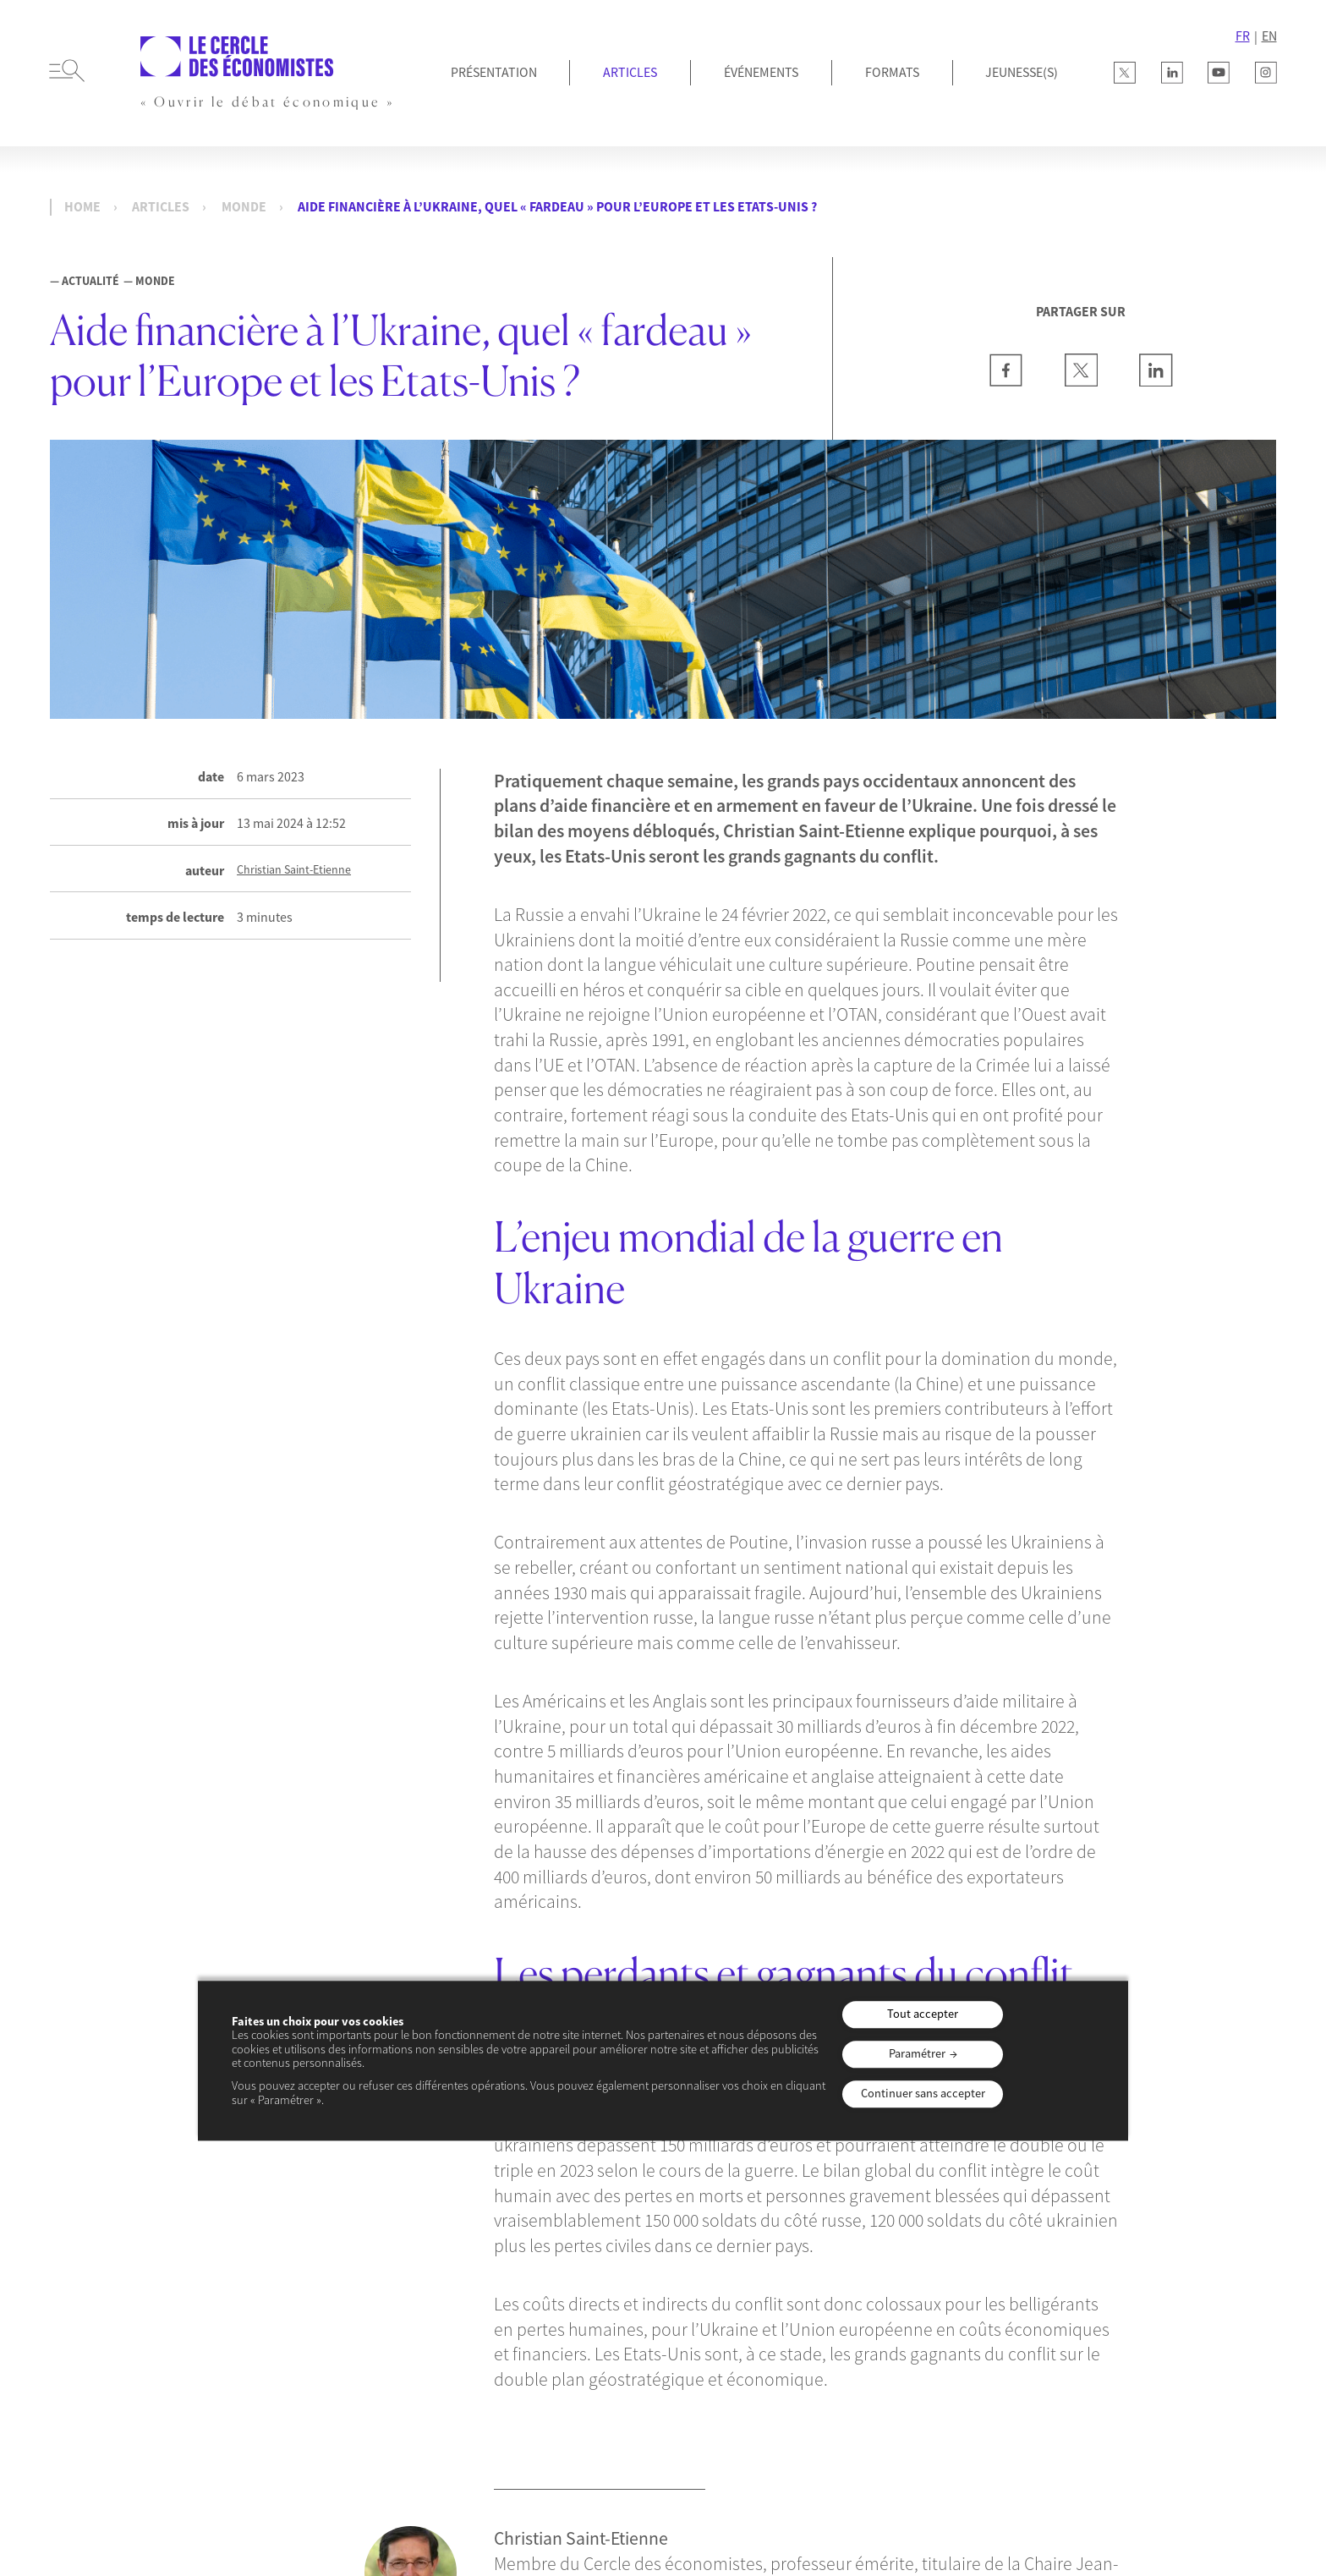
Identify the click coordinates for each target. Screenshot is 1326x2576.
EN (1269, 36)
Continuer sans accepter (923, 2093)
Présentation (494, 71)
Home (82, 207)
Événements (761, 71)
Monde (244, 207)
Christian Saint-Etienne (294, 870)
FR (1243, 36)
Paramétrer (917, 2053)
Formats (892, 71)
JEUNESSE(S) (1021, 71)
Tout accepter (922, 2014)
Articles (630, 71)
